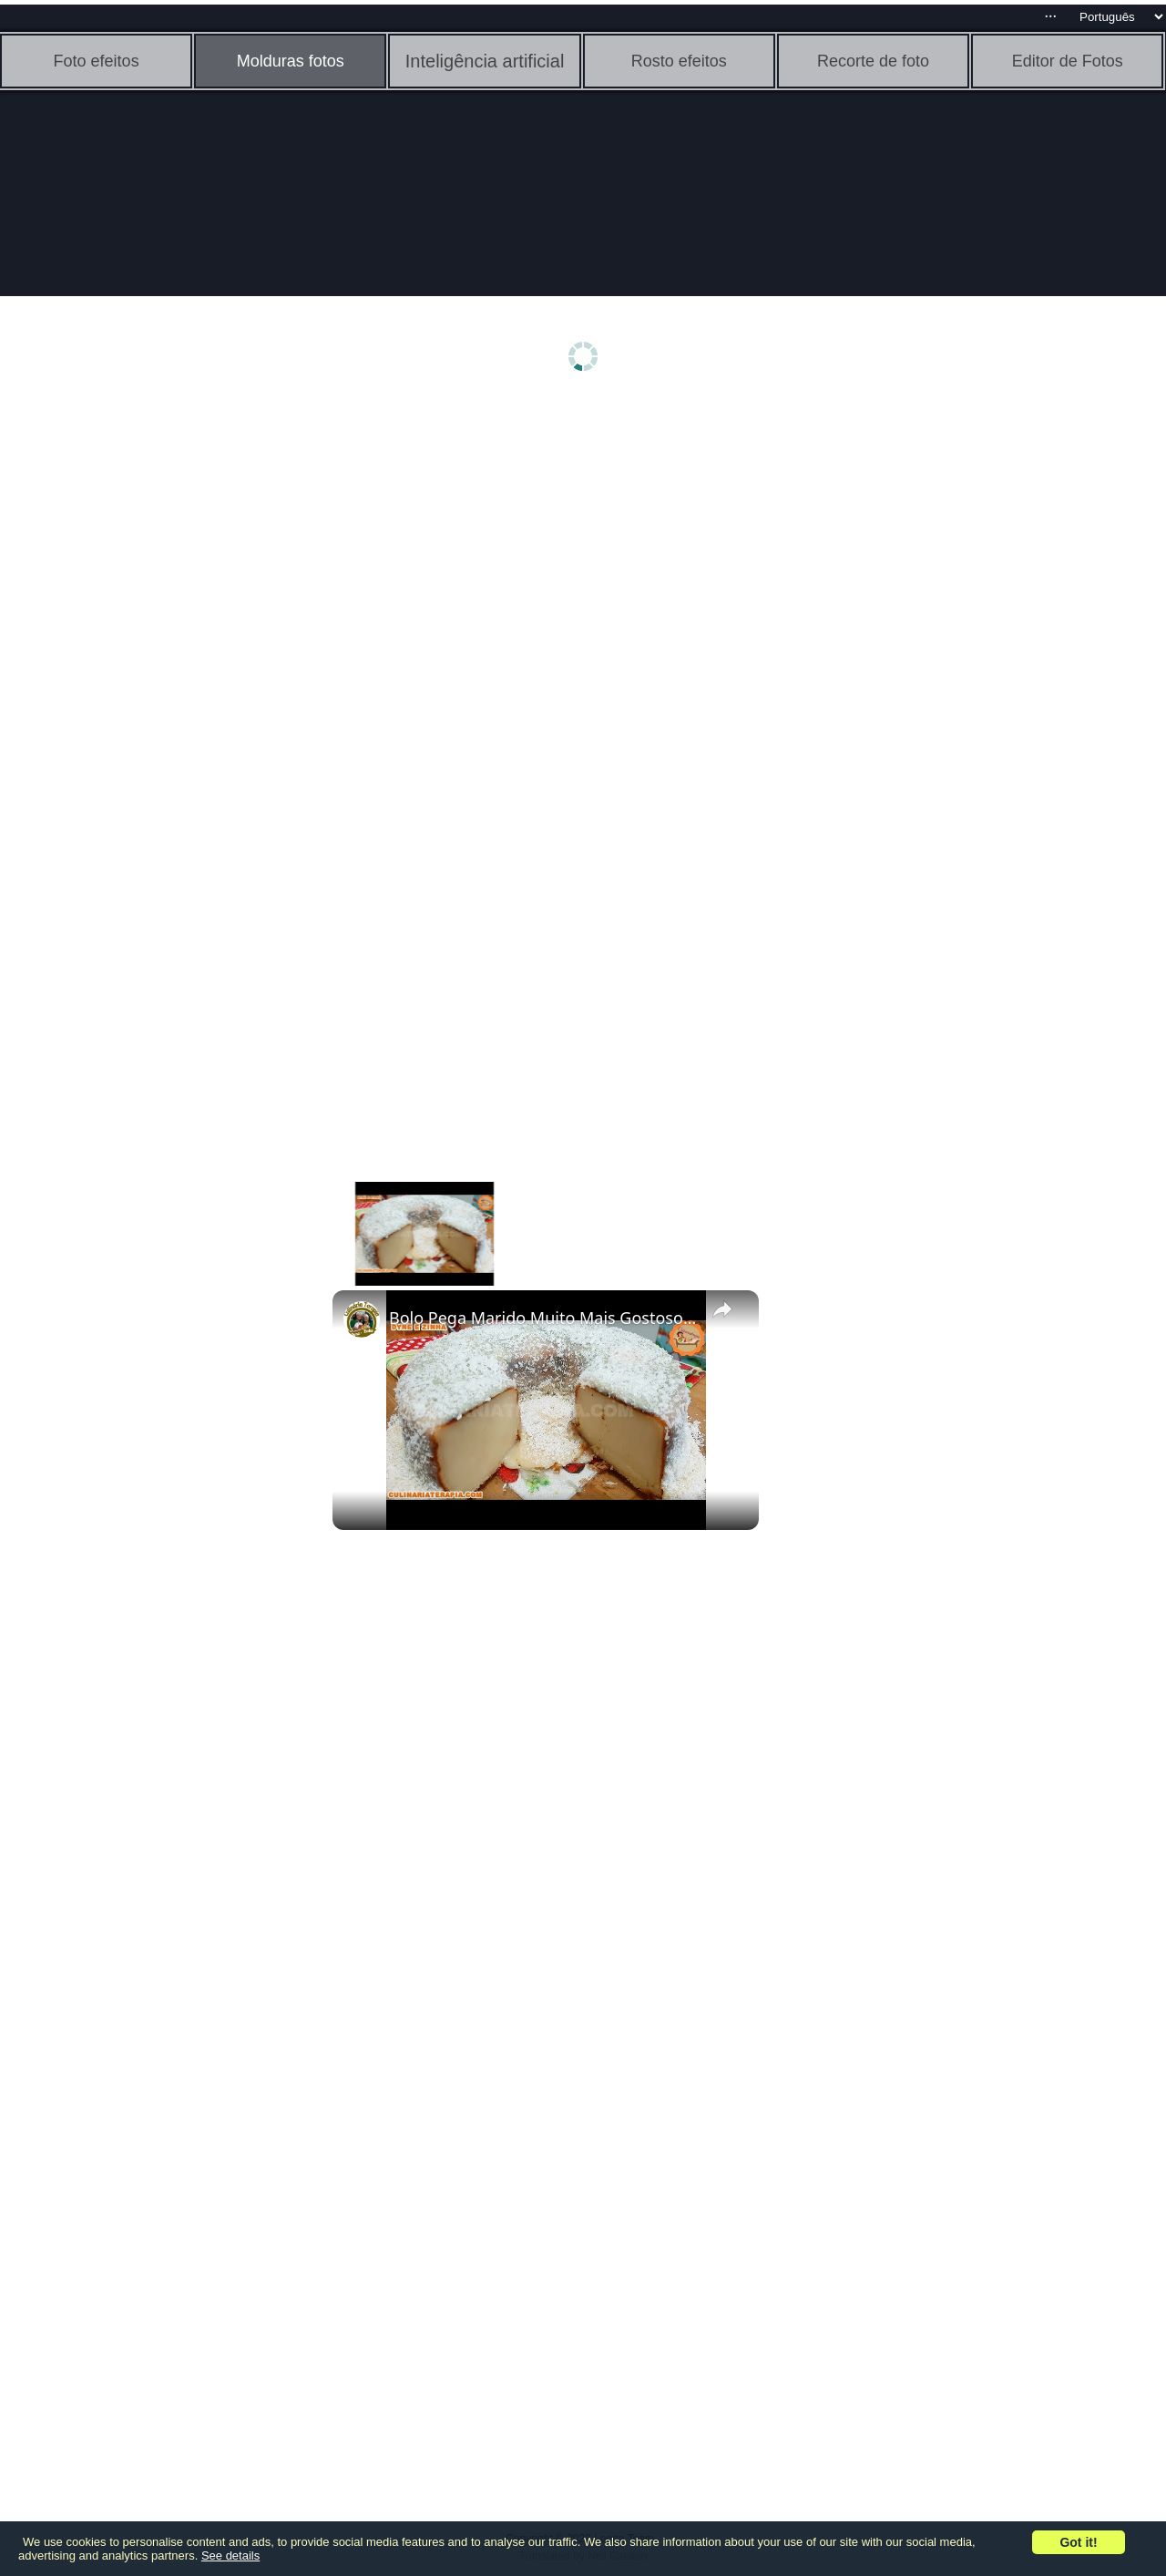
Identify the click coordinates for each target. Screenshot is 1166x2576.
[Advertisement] (141, 689)
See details (230, 2555)
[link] (361, 1319)
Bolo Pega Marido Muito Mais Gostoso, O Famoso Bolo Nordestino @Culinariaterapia (543, 1318)
